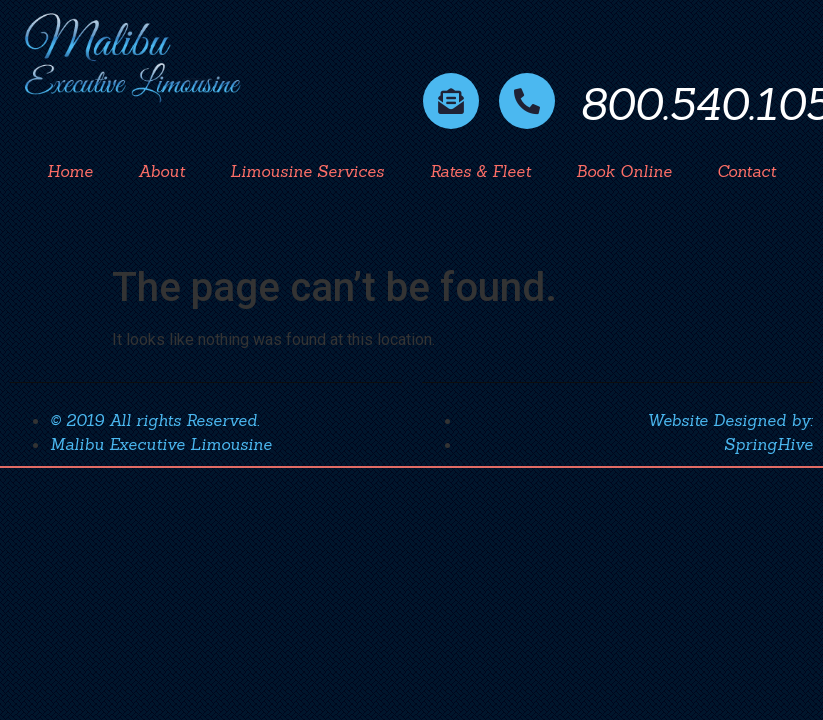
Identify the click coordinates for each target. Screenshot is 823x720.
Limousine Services (307, 171)
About (161, 171)
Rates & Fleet (480, 171)
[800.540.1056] (527, 101)
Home (70, 171)
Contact (746, 171)
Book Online (624, 171)
